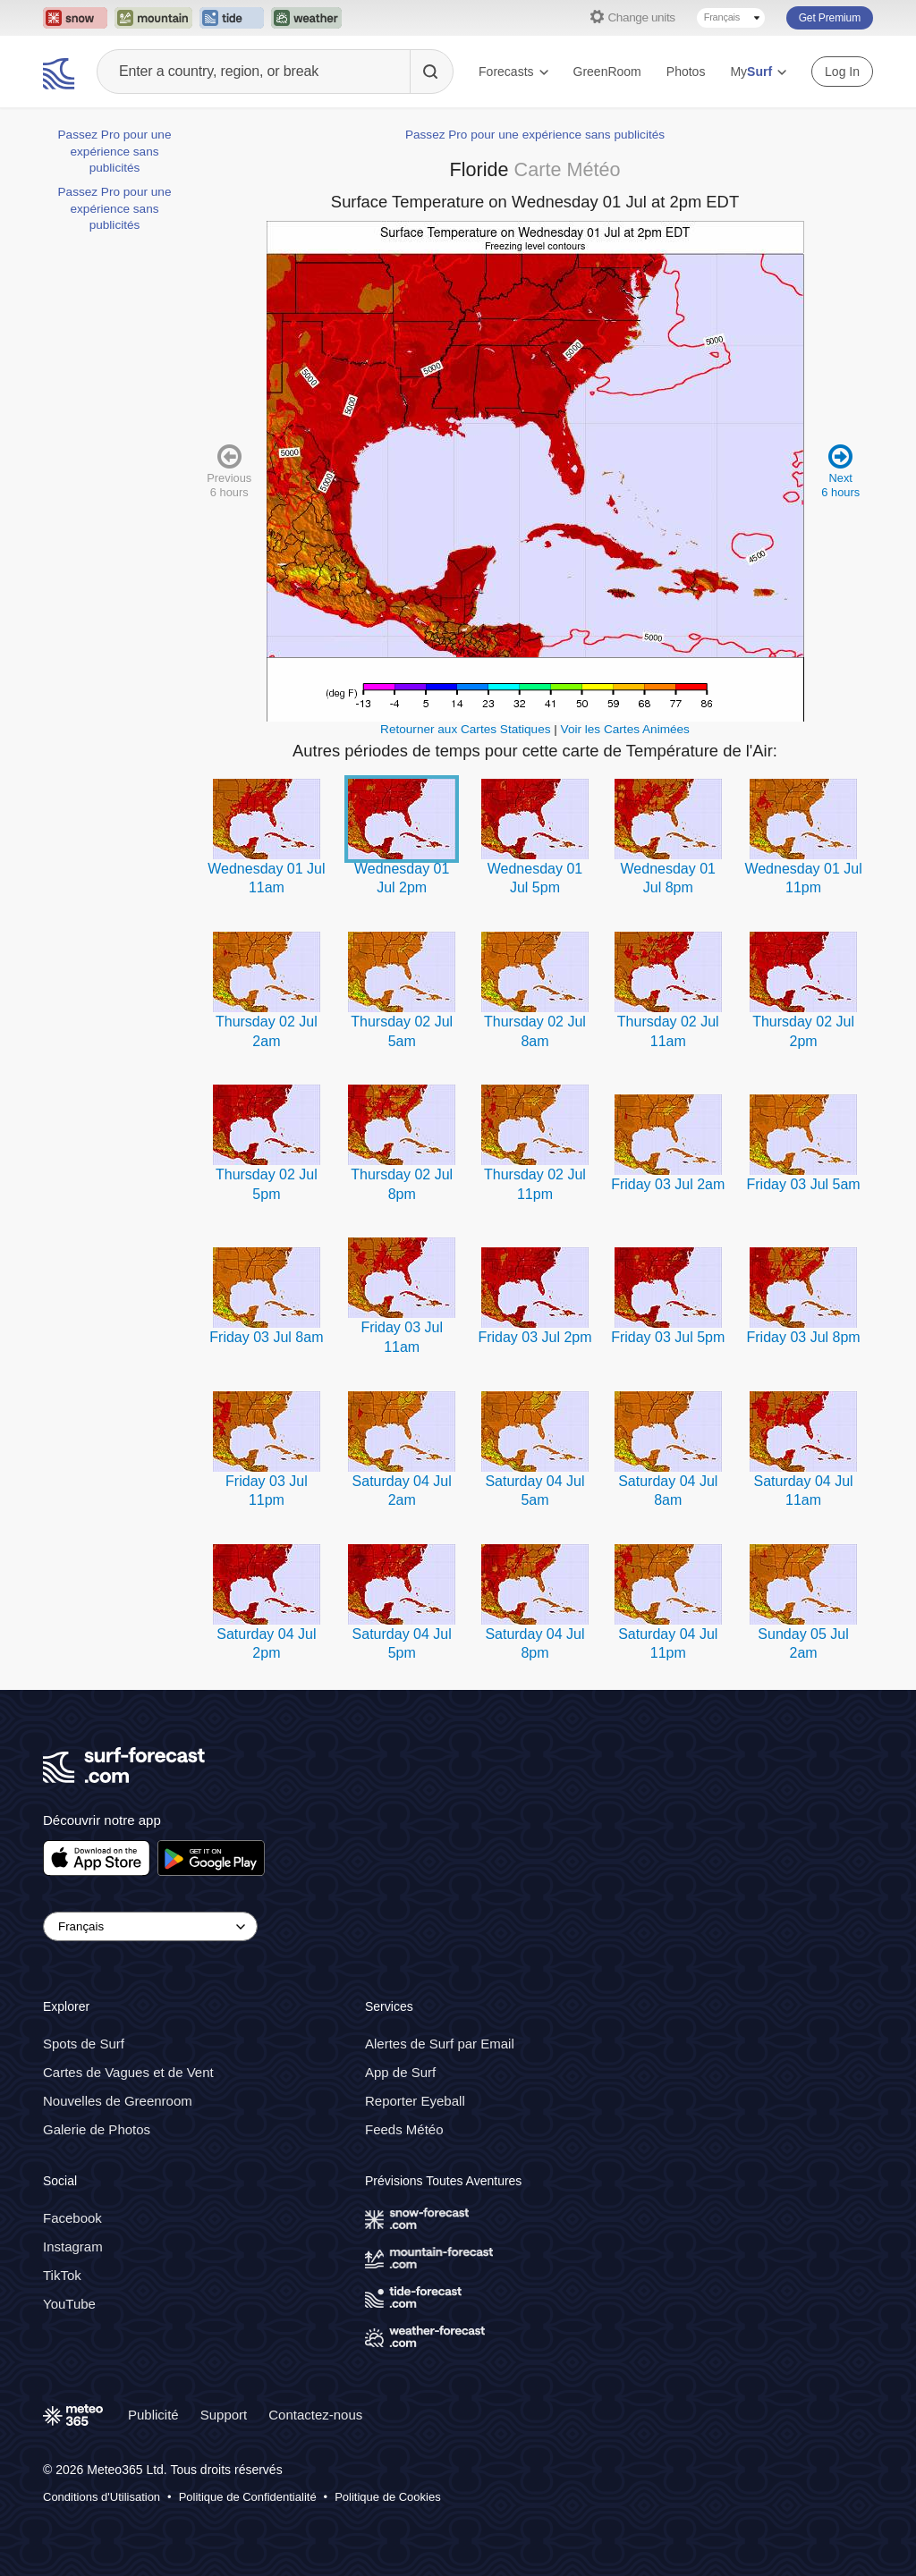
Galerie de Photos (96, 2129)
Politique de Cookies (388, 2497)
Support (224, 2414)
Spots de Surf (83, 2043)
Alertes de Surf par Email (439, 2043)
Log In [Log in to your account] (842, 71)
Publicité (153, 2414)
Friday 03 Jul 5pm (668, 1337)
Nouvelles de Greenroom (117, 2100)
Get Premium (830, 18)
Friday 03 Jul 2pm (534, 1337)
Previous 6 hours (229, 470)
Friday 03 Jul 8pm (803, 1337)
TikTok (62, 2275)
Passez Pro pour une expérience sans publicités (115, 151)
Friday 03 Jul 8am (266, 1337)
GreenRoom (607, 71)
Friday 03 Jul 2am (668, 1184)
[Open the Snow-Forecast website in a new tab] (75, 18)
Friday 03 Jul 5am (803, 1184)
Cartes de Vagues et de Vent (128, 2072)
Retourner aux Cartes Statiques (465, 729)
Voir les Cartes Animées (625, 729)
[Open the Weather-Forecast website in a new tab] (306, 18)
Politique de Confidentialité (248, 2497)
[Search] (431, 71)
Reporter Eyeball (415, 2100)
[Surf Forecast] (61, 71)
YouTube (69, 2303)
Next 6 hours (840, 470)
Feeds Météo (404, 2129)
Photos (686, 71)
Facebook (72, 2217)
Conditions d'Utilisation (101, 2497)
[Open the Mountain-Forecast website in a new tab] (153, 18)
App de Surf (400, 2072)
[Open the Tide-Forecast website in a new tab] (231, 18)
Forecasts (513, 71)
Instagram (73, 2246)
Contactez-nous (315, 2414)
